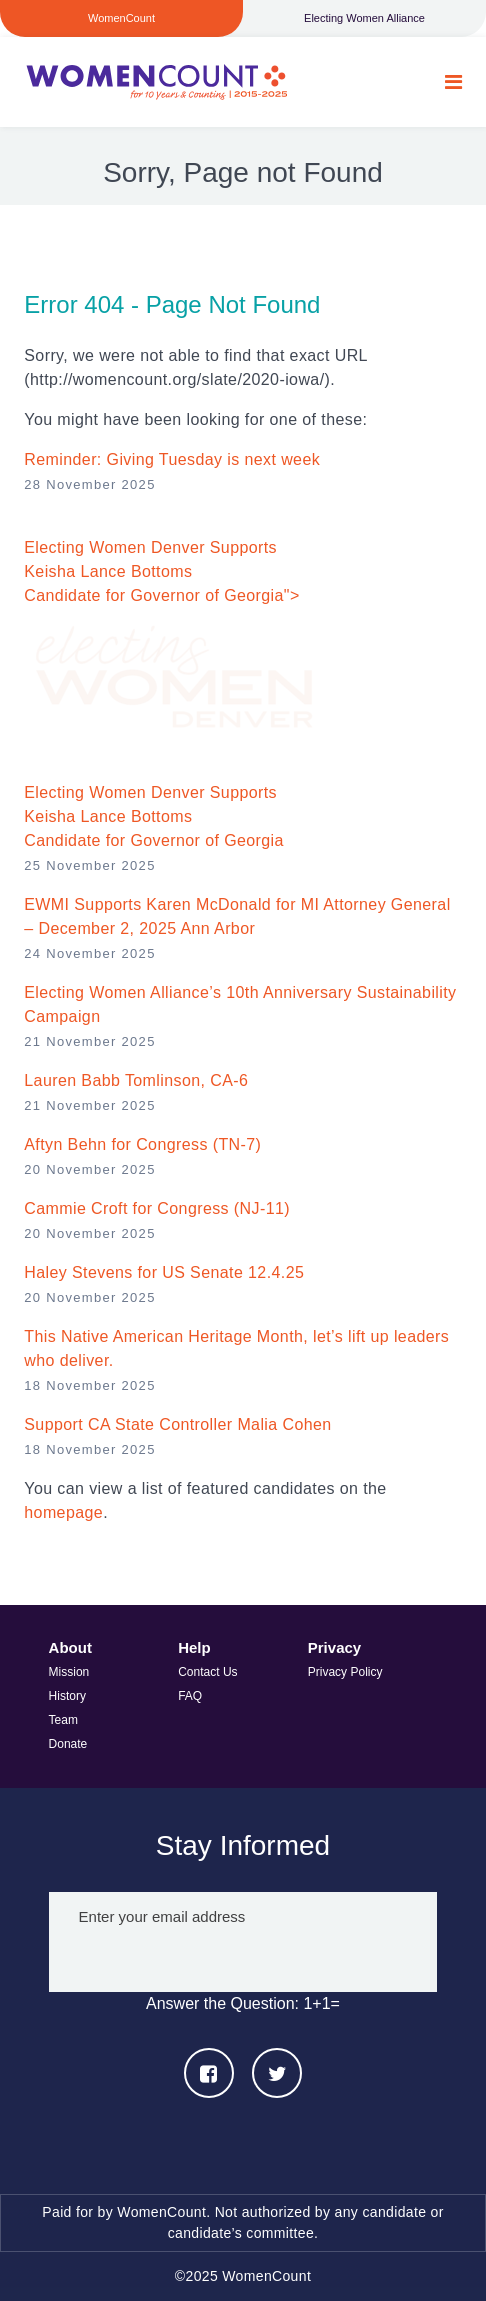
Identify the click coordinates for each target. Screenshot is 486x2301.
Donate (68, 1744)
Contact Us (207, 1672)
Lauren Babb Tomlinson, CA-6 (136, 1080)
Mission (69, 1672)
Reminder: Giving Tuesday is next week (172, 459)
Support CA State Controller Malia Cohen (177, 1424)
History (67, 1696)
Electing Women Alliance (364, 18)
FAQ (190, 1696)
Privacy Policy (345, 1672)
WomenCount (155, 82)
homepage (63, 1512)
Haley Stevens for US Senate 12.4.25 (164, 1272)
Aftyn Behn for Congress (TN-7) (142, 1144)
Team (63, 1720)
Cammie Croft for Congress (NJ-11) (157, 1208)
